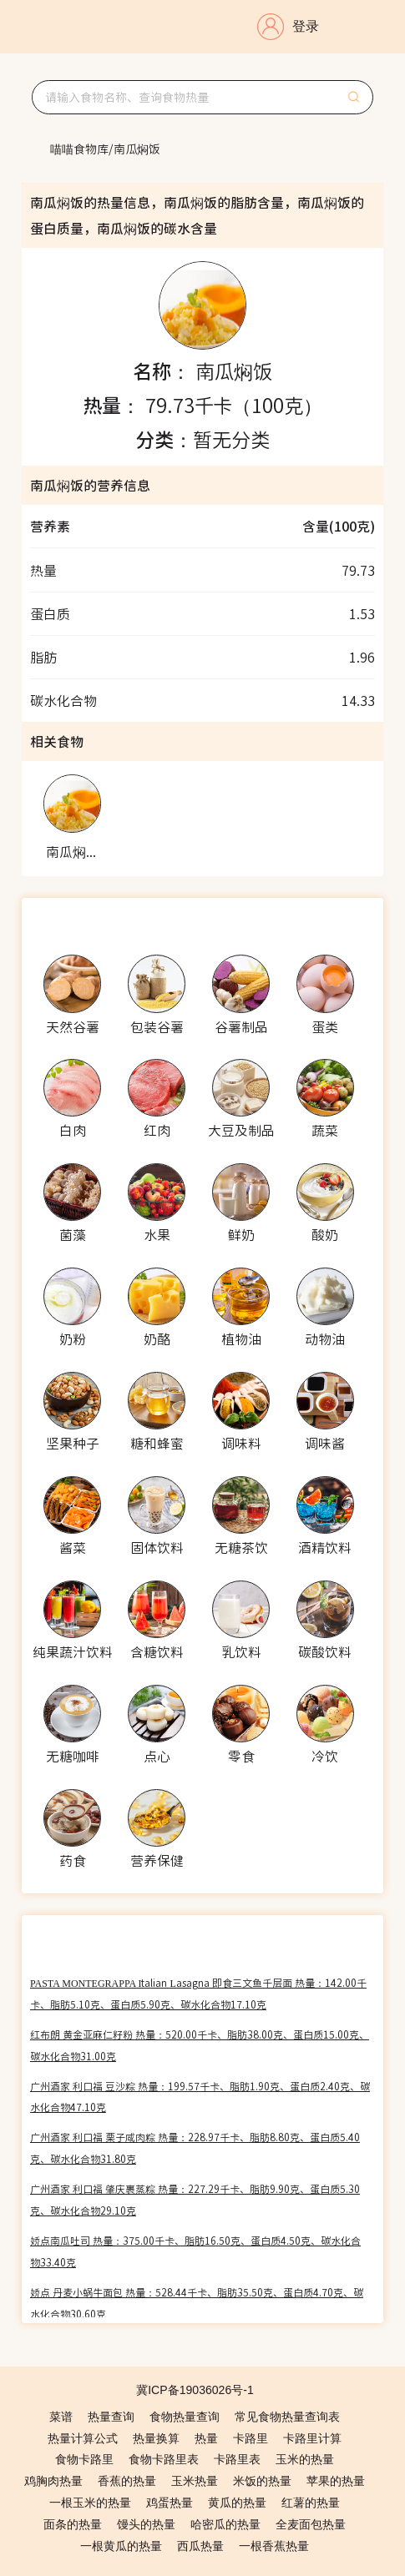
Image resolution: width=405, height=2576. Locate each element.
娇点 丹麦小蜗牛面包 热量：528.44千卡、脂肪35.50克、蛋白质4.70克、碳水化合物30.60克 (196, 2303)
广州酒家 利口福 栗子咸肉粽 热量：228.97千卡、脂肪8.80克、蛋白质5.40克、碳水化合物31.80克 (195, 2147)
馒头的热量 (146, 2524)
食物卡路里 (84, 2459)
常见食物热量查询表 (287, 2416)
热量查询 (111, 2416)
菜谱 (61, 2416)
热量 (206, 2438)
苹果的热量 (335, 2481)
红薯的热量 (310, 2502)
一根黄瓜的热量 (121, 2546)
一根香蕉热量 (274, 2546)
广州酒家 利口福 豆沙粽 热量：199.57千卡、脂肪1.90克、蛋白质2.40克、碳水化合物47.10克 (200, 2097)
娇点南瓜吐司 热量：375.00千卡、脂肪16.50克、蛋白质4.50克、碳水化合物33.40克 (195, 2251)
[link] (79, 148)
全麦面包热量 (311, 2524)
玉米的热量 (305, 2459)
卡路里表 (237, 2459)
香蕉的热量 (127, 2481)
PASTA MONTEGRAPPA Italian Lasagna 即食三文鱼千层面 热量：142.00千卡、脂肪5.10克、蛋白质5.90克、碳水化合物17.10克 (198, 1993)
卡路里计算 (312, 2438)
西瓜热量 (200, 2546)
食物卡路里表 (164, 2459)
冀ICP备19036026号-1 (195, 2390)
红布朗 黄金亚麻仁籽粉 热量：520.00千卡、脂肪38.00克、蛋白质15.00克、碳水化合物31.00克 (199, 2045)
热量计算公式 (83, 2438)
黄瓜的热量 (237, 2502)
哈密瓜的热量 (225, 2524)
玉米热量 (194, 2481)
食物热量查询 (184, 2416)
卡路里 (250, 2438)
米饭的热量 (262, 2481)
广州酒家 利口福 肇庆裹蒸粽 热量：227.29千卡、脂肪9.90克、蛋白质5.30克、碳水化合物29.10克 (195, 2199)
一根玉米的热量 (90, 2502)
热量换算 (156, 2438)
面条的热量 (72, 2524)
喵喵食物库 (79, 148)
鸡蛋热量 (169, 2502)
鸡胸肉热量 (53, 2481)
